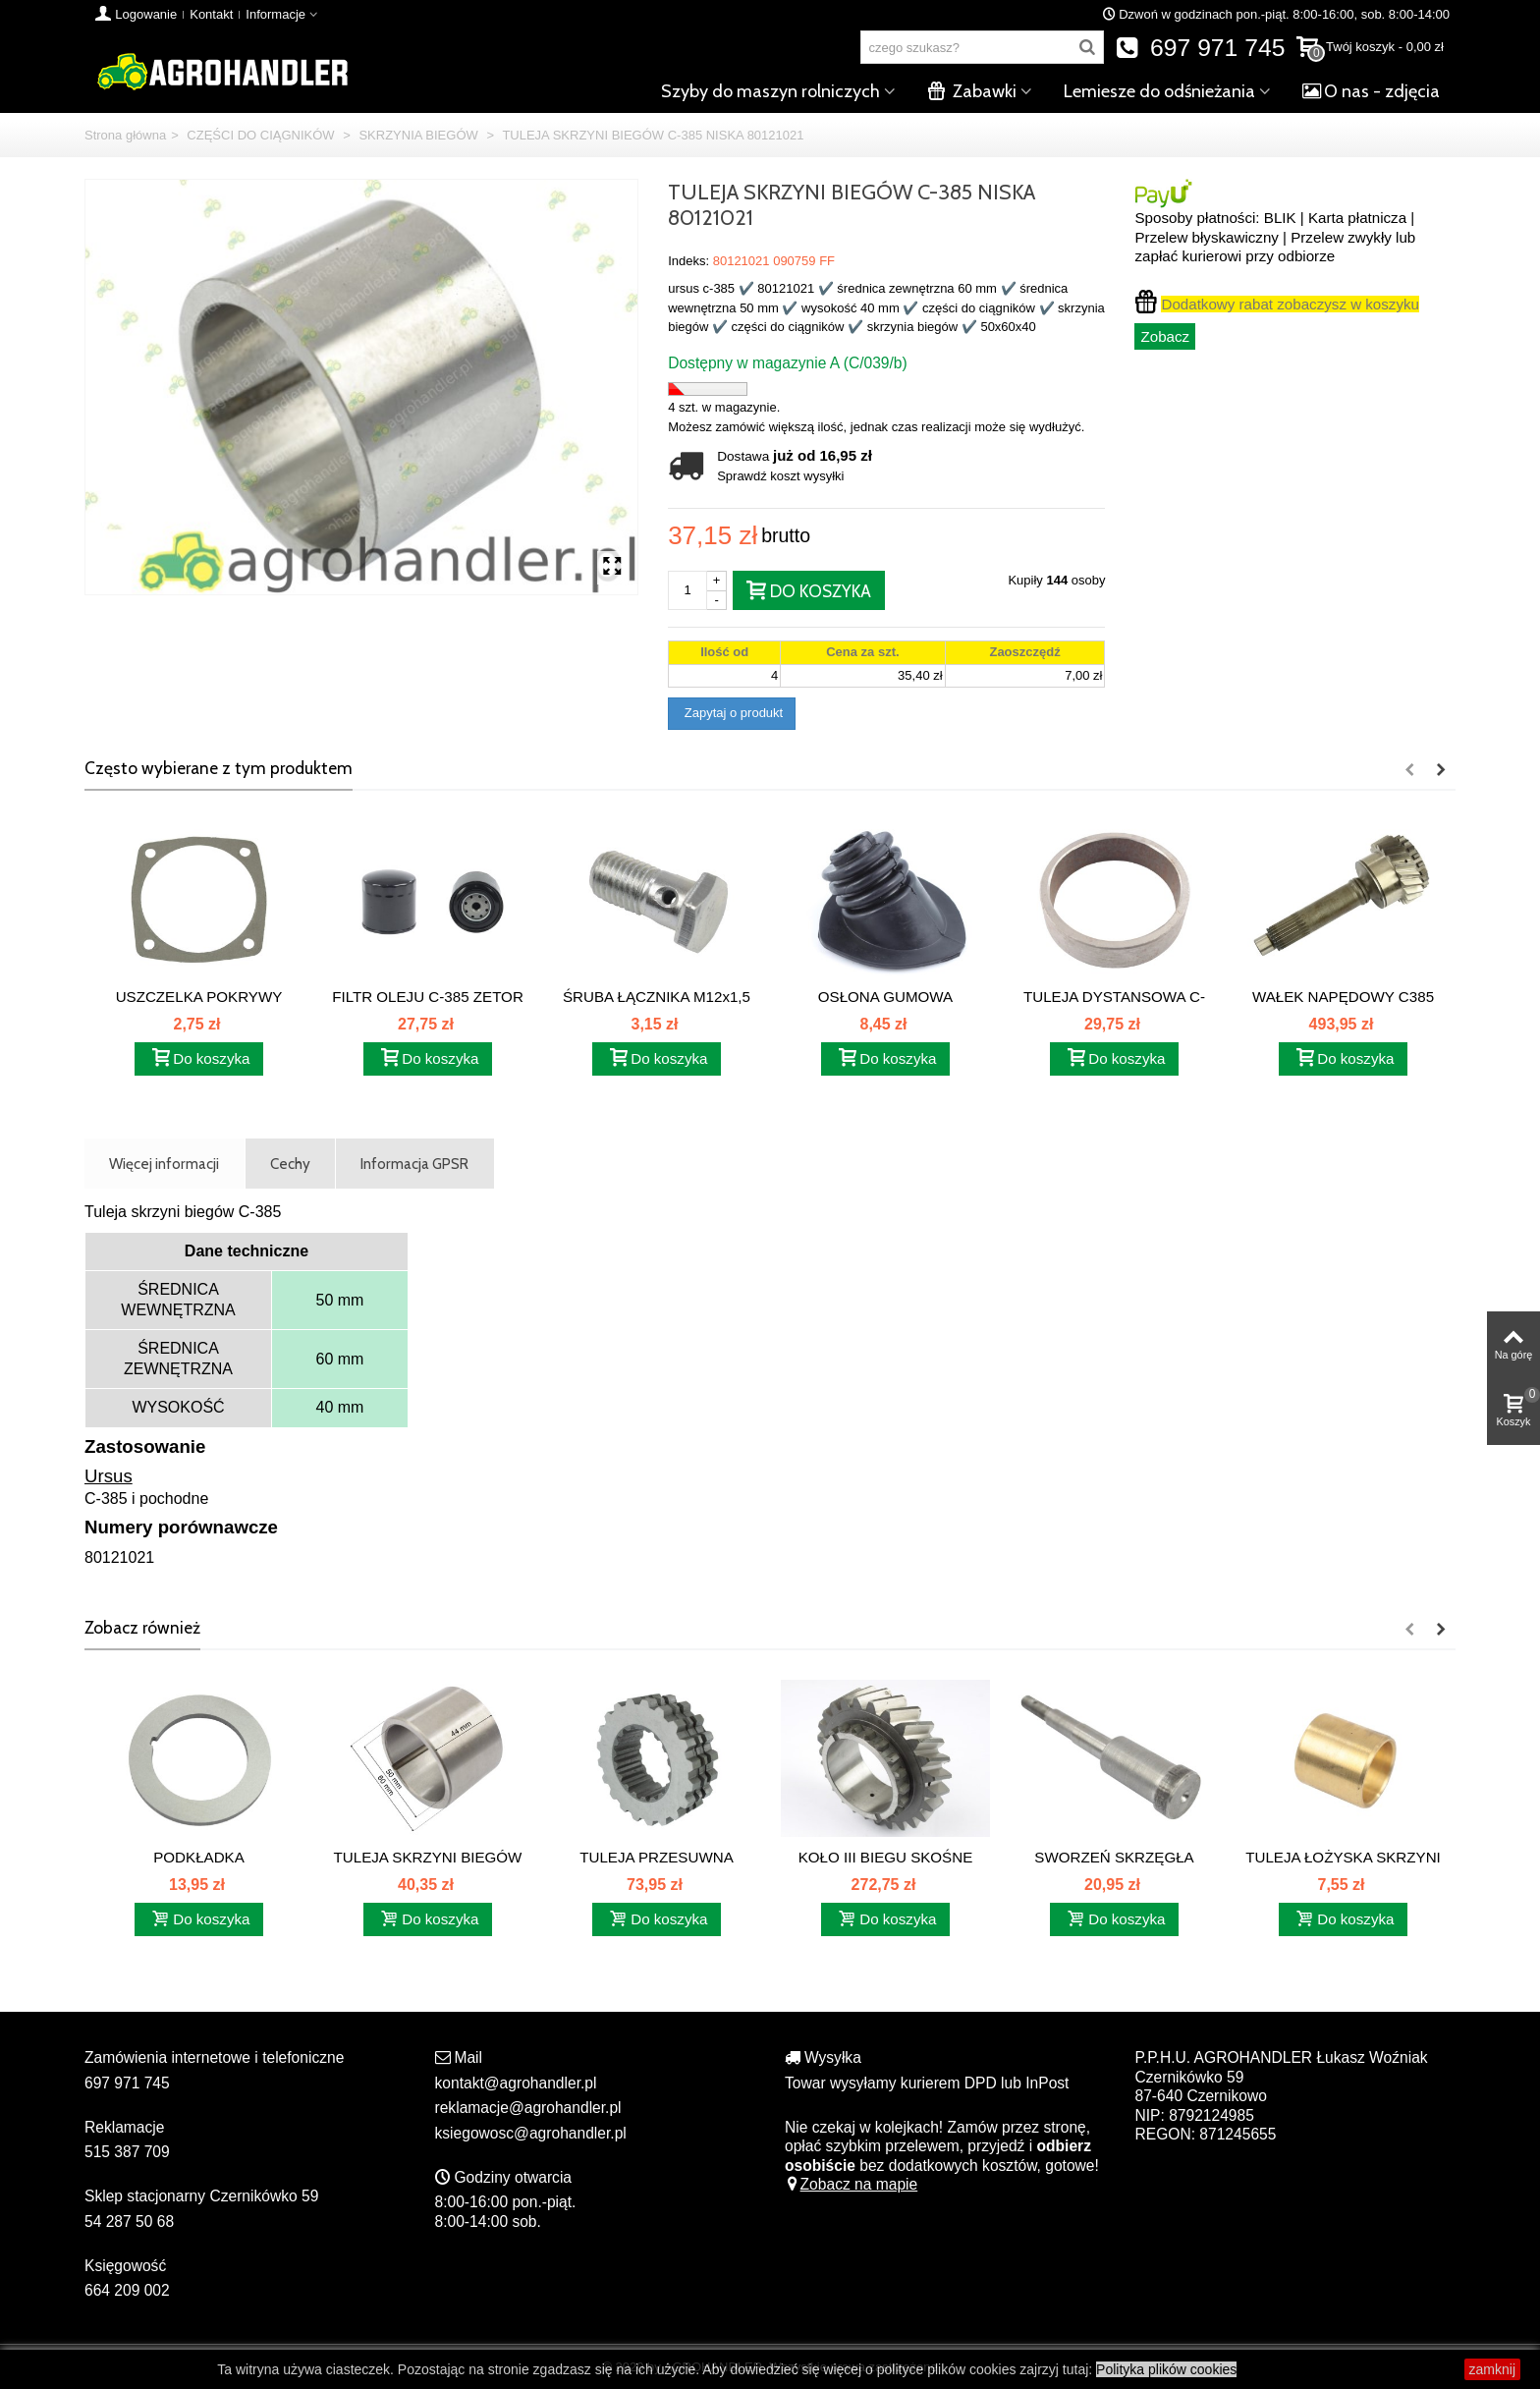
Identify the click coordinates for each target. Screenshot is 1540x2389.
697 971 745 (1201, 47)
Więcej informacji (164, 1163)
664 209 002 (127, 2290)
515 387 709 (127, 2151)
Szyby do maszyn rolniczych (770, 91)
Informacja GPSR (414, 1163)
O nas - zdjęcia (1371, 91)
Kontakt (211, 14)
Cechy (290, 1163)
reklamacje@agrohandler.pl (528, 2107)
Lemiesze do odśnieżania (1159, 91)
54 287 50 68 (129, 2221)
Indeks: (688, 260)
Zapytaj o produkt (732, 712)
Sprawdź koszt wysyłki (780, 476)
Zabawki (972, 91)
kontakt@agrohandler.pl (516, 2083)
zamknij (1492, 2369)
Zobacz (1164, 336)
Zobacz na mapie (851, 2184)
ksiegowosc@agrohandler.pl (531, 2133)
